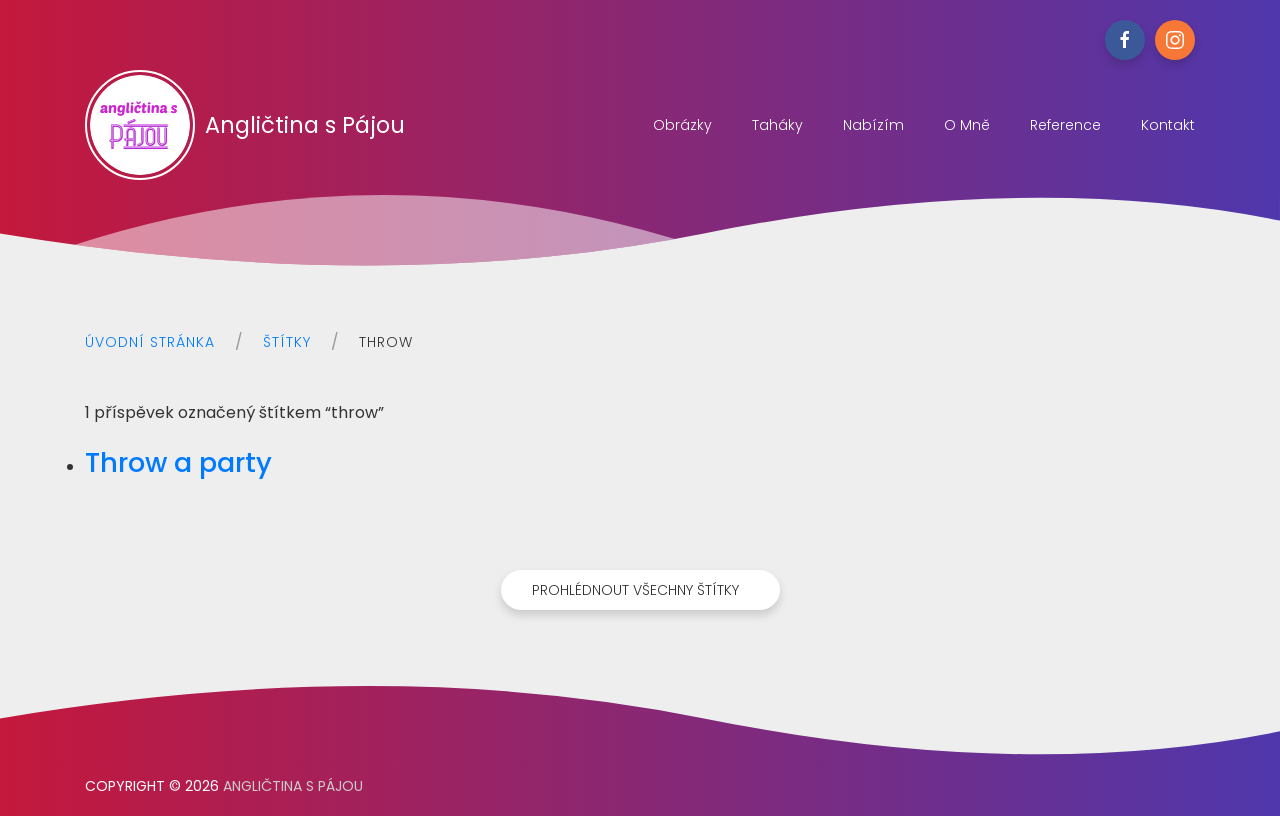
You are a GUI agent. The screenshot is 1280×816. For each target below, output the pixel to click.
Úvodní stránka (150, 342)
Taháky (777, 125)
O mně (967, 125)
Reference (1065, 125)
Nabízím (873, 125)
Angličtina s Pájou (245, 125)
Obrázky (682, 125)
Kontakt (1168, 125)
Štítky (287, 342)
